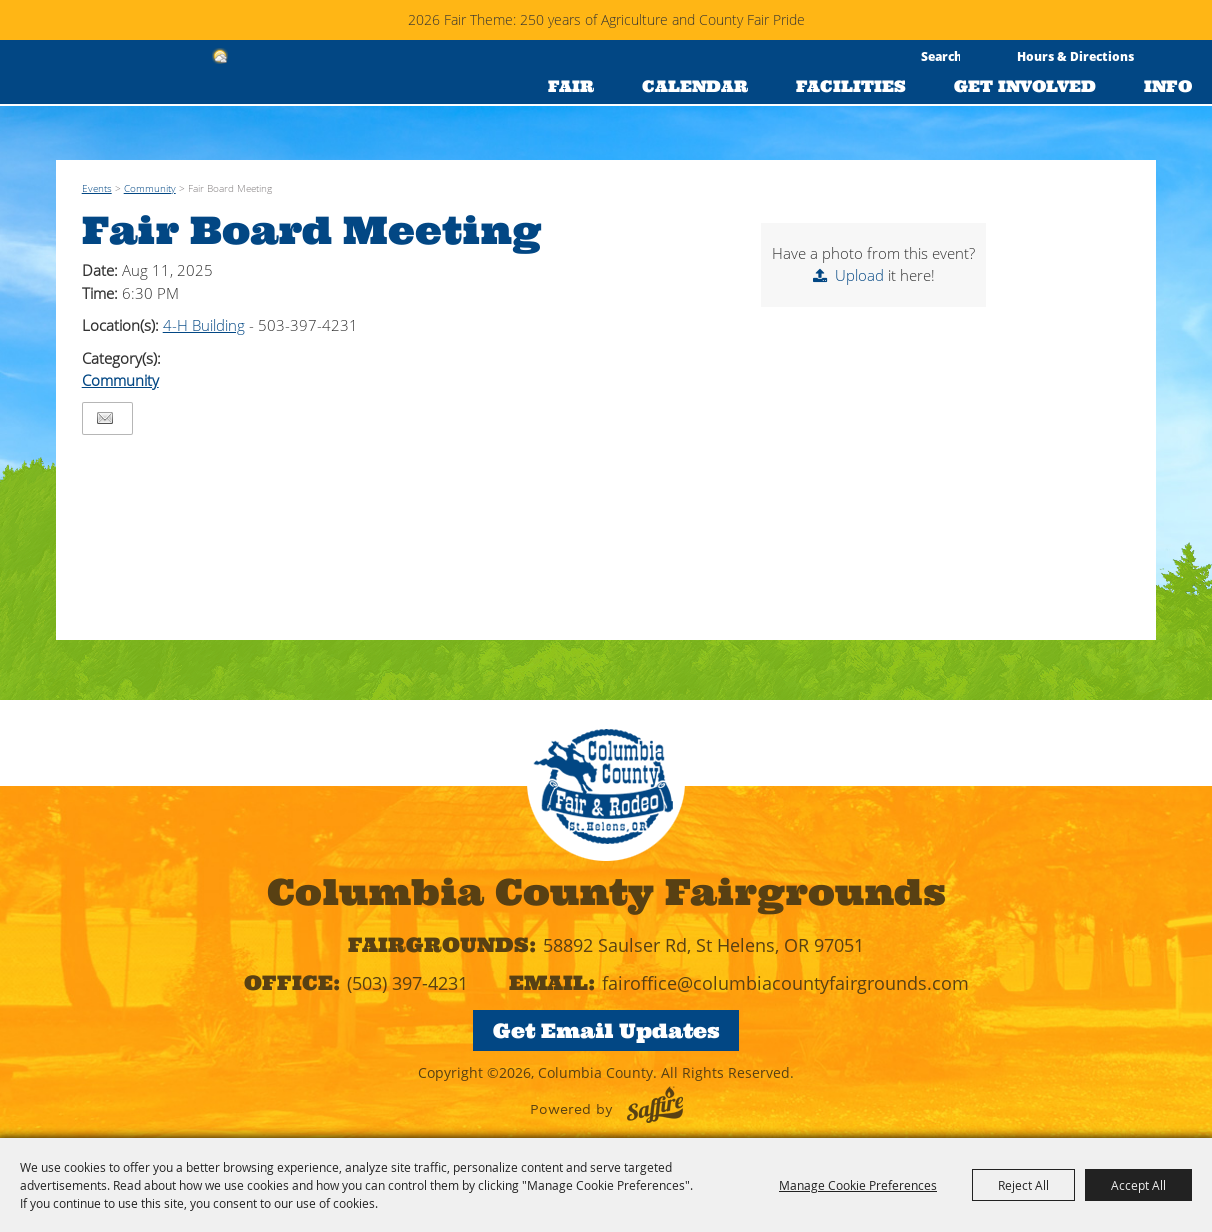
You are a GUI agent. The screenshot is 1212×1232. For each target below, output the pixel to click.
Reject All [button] (1023, 1185)
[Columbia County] (99, 113)
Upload (859, 275)
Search (976, 57)
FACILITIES (851, 86)
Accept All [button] (1138, 1185)
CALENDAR (695, 86)
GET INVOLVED (1025, 86)
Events (97, 188)
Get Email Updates (606, 1030)
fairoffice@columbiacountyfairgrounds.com (785, 983)
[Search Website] (940, 56)
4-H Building (204, 325)
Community (150, 188)
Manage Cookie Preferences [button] (858, 1185)
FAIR (571, 86)
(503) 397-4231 (407, 983)
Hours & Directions (1075, 55)
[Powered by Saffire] (655, 1104)
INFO (1168, 86)
